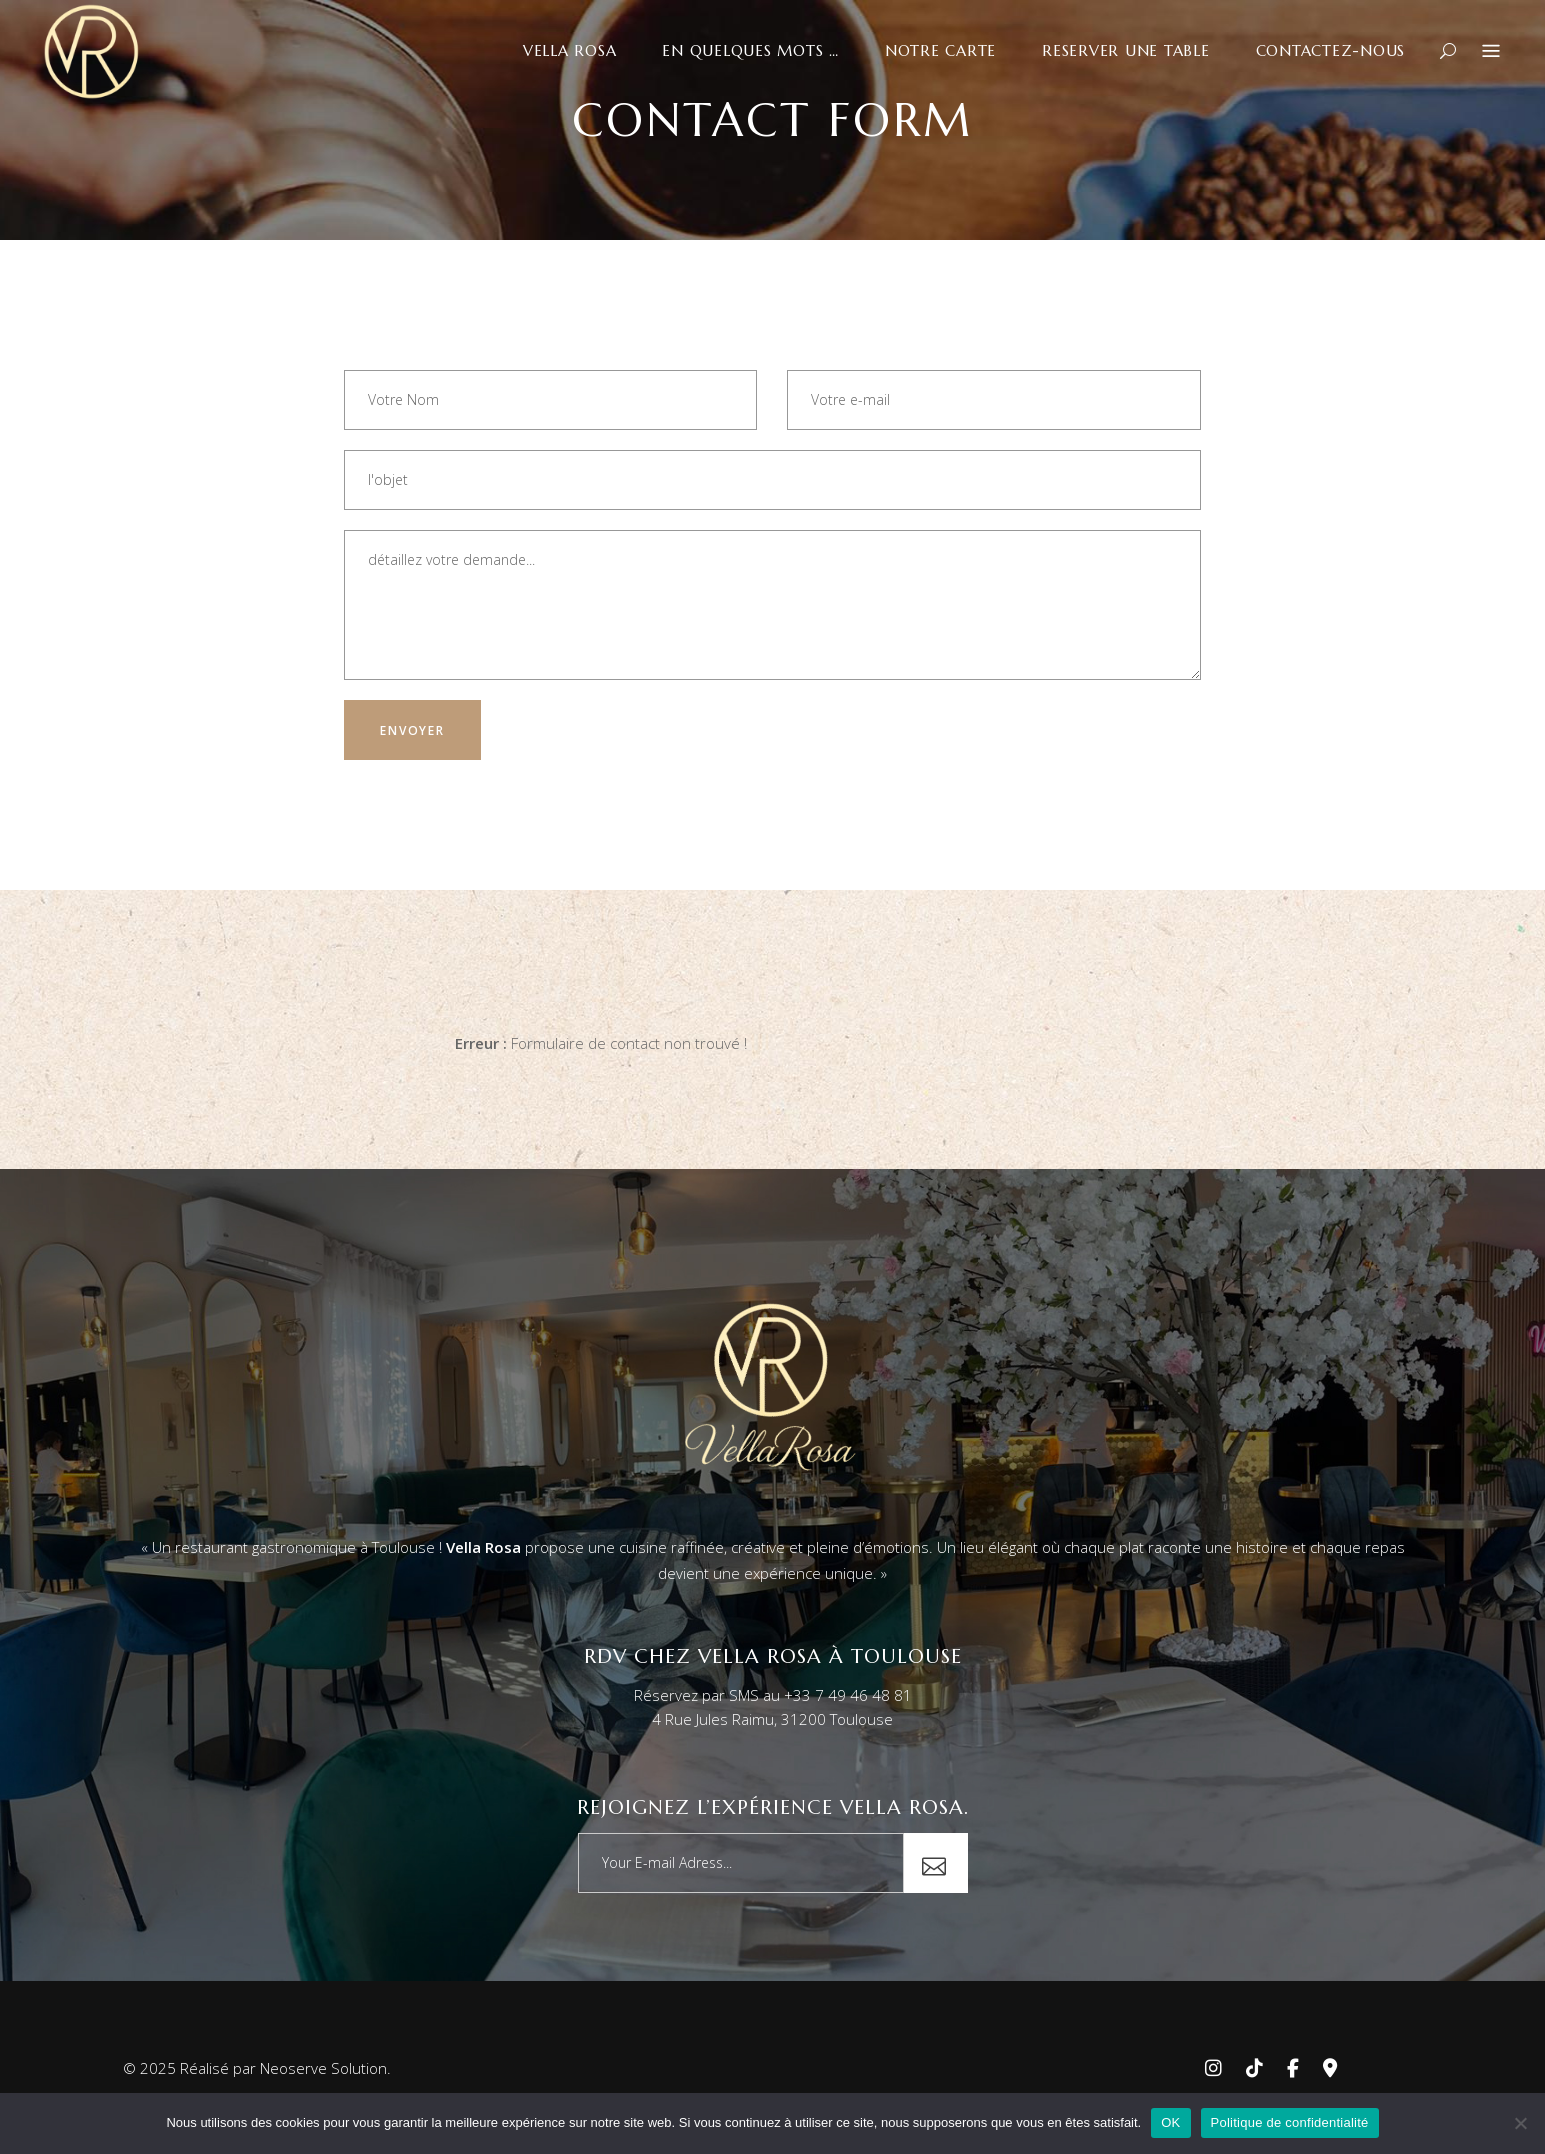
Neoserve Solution (323, 2068)
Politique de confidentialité (1290, 2122)
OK (1170, 2122)
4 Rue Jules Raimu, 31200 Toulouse (772, 1719)
